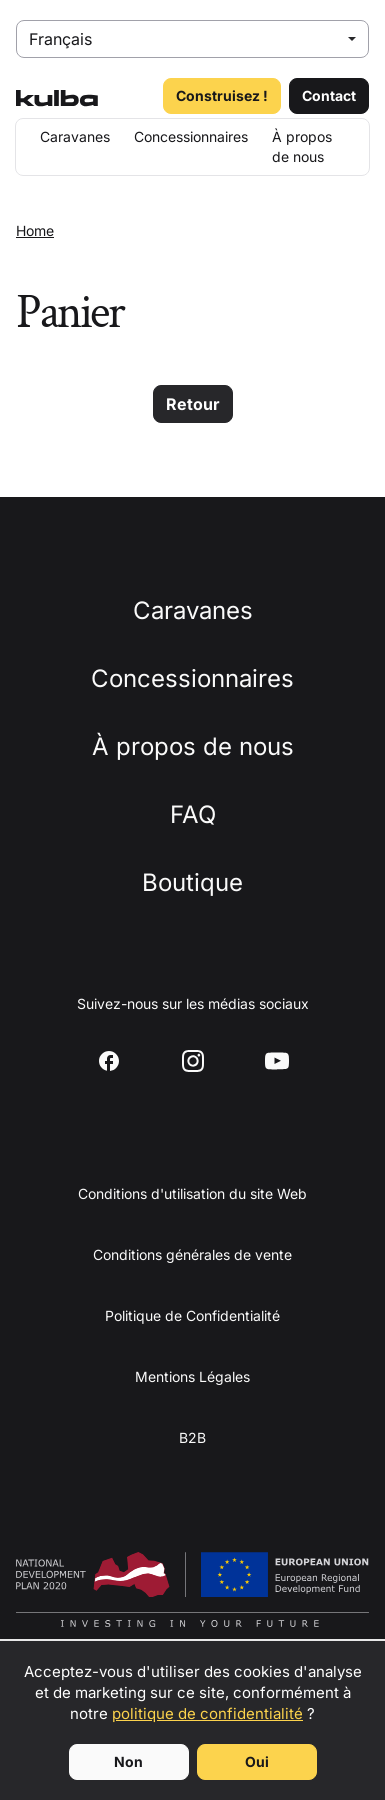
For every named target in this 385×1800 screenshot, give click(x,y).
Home (35, 230)
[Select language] (192, 39)
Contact (329, 95)
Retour (193, 404)
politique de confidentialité (207, 1713)
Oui (257, 1761)
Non (128, 1761)
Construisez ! (222, 95)
